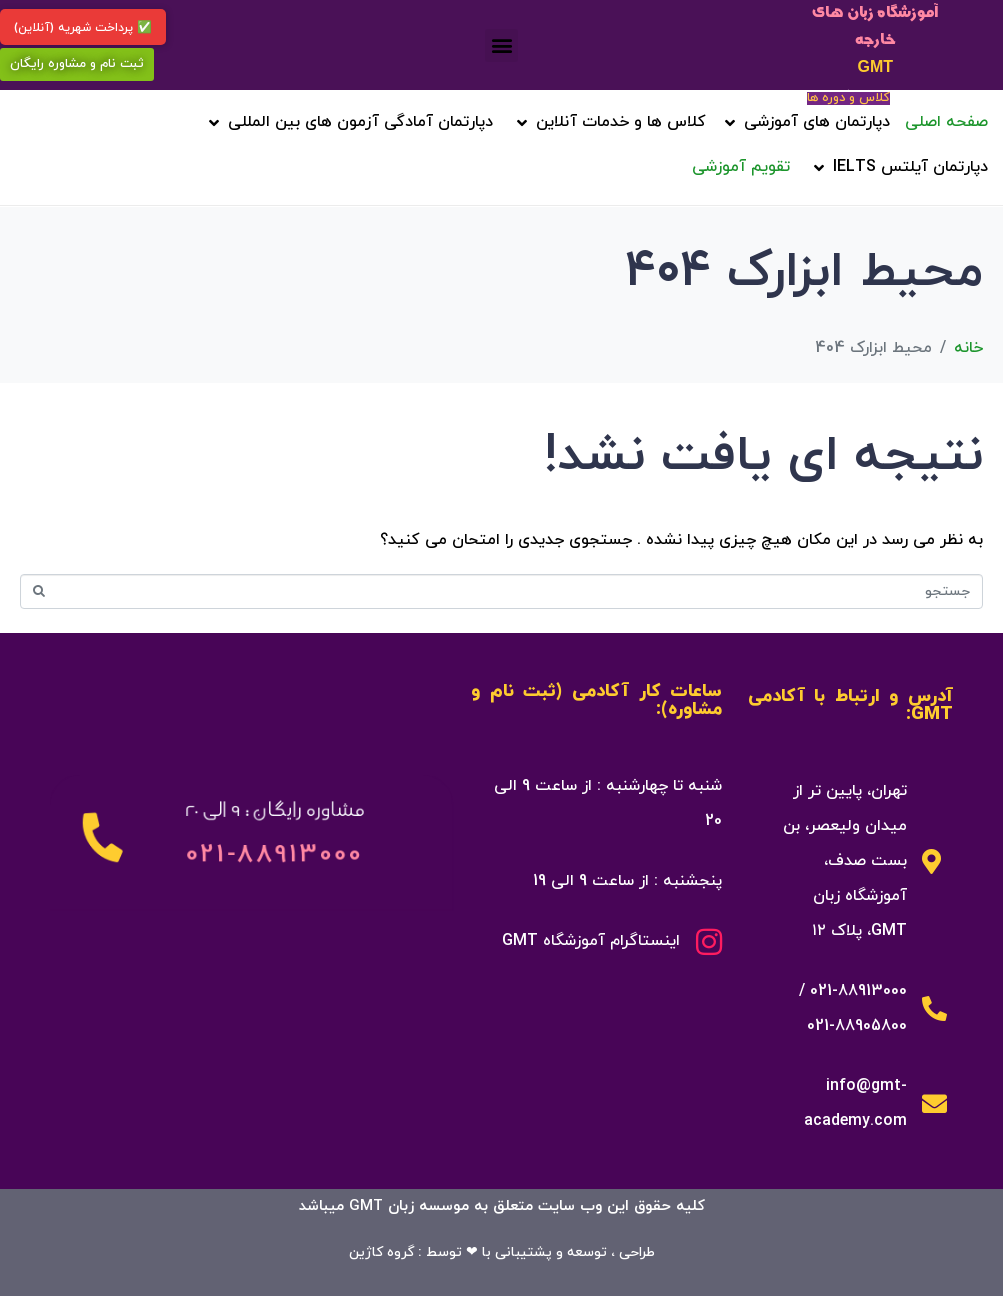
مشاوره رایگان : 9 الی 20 (274, 809)
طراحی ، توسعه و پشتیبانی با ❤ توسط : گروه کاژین (502, 1252)
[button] (501, 45)
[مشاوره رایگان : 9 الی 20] (102, 837)
